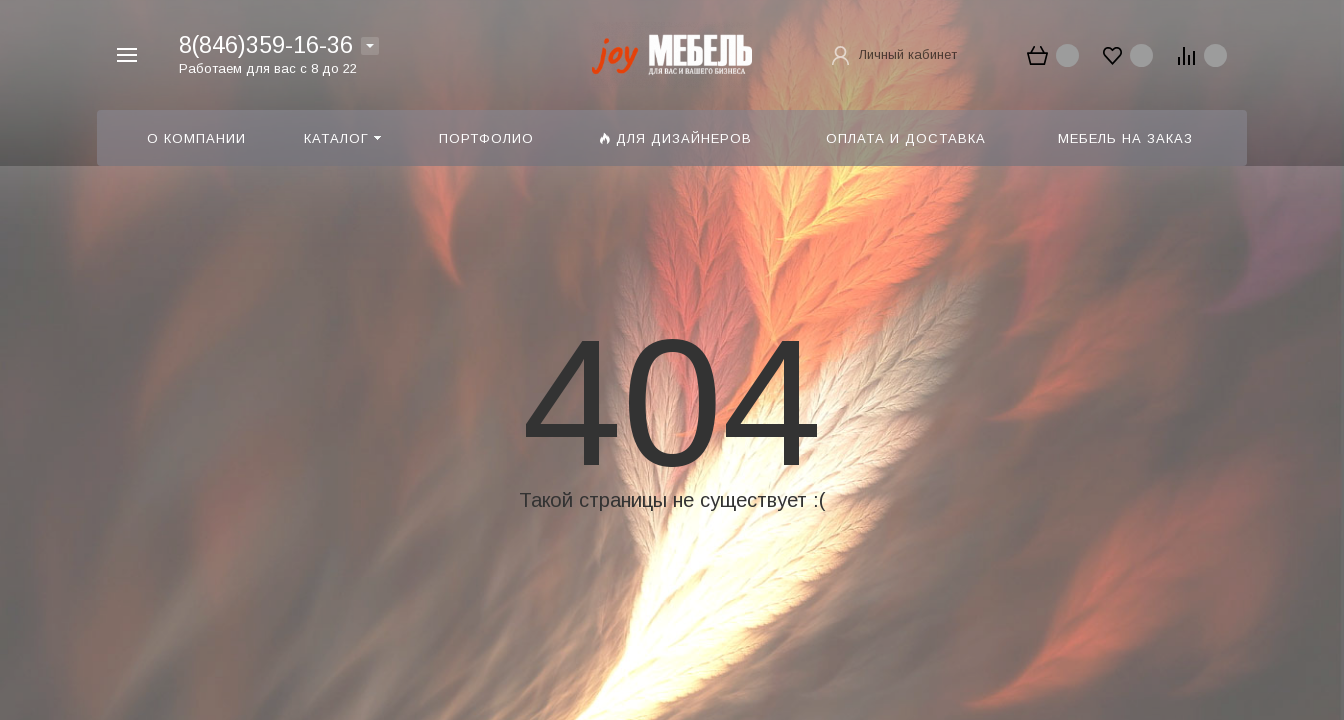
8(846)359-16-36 (266, 45)
